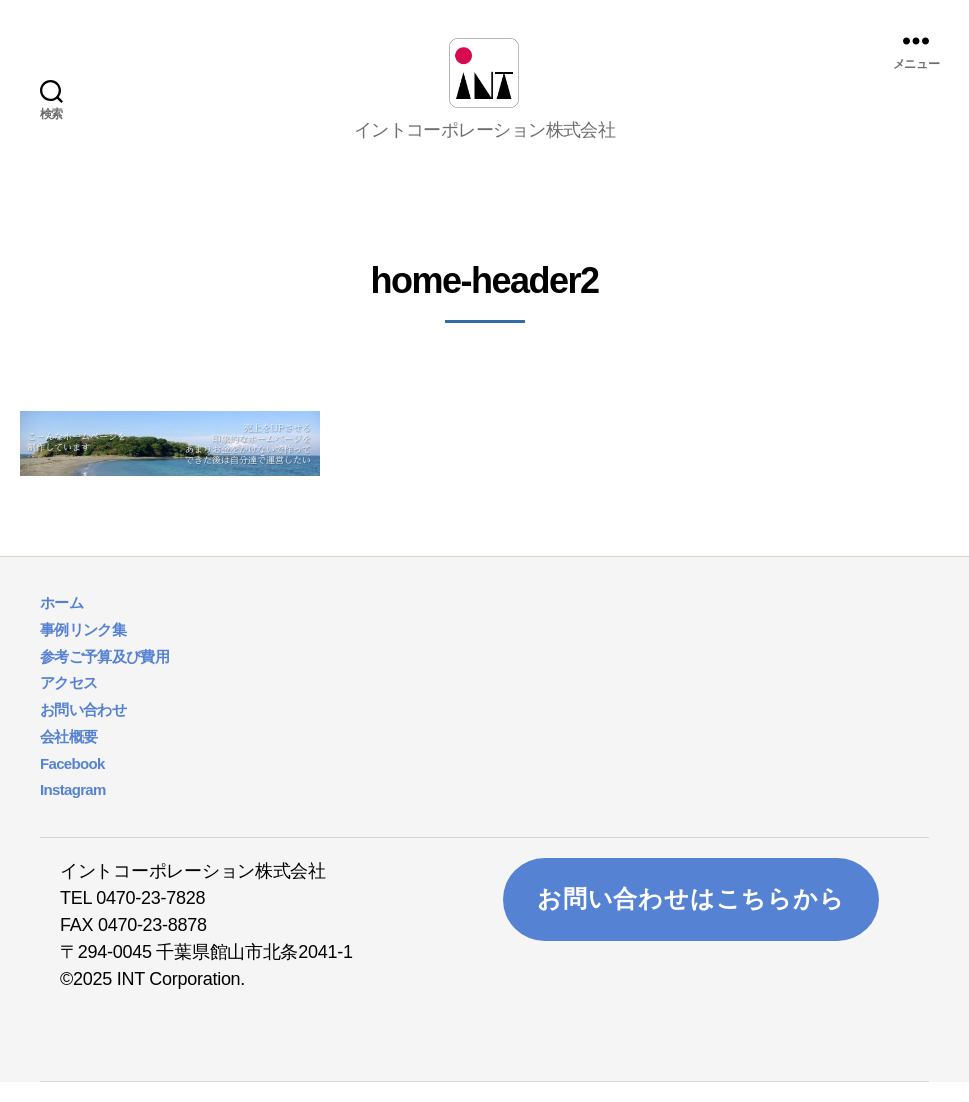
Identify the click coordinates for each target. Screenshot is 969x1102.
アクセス (68, 702)
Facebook (72, 783)
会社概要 (68, 756)
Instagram (73, 809)
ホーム (61, 622)
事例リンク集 (83, 649)
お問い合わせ (83, 729)
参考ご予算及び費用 (104, 676)
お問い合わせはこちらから (691, 918)
